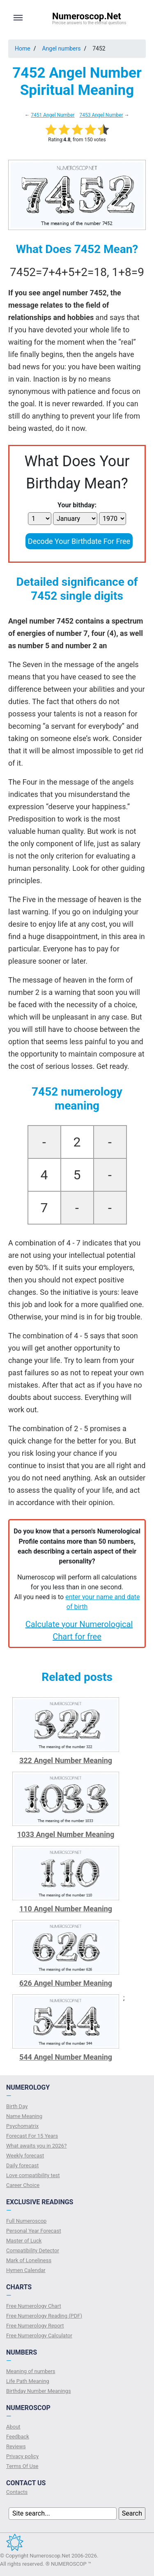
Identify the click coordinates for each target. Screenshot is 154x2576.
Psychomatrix (22, 2126)
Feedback (17, 2436)
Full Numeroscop (26, 2221)
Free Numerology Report (35, 2326)
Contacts (17, 2492)
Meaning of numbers (30, 2371)
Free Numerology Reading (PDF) (44, 2316)
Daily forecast (22, 2165)
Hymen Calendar (26, 2270)
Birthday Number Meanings (38, 2391)
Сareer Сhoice (22, 2185)
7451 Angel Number (52, 115)
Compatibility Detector (32, 2250)
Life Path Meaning (27, 2381)
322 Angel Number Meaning (65, 1760)
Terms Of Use (22, 2466)
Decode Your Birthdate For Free (79, 541)
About (13, 2427)
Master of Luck (23, 2241)
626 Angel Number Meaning (65, 1983)
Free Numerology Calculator (39, 2335)
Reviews (16, 2446)
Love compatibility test (33, 2175)
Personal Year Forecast (33, 2231)
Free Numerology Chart (33, 2306)
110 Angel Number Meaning (65, 1908)
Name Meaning (24, 2116)
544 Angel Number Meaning (65, 2057)
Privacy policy (22, 2456)
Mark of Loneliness (28, 2260)
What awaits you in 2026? (36, 2146)
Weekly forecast (25, 2155)
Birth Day (17, 2106)
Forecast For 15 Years (32, 2136)
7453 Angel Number (101, 115)
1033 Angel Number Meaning (66, 1834)
